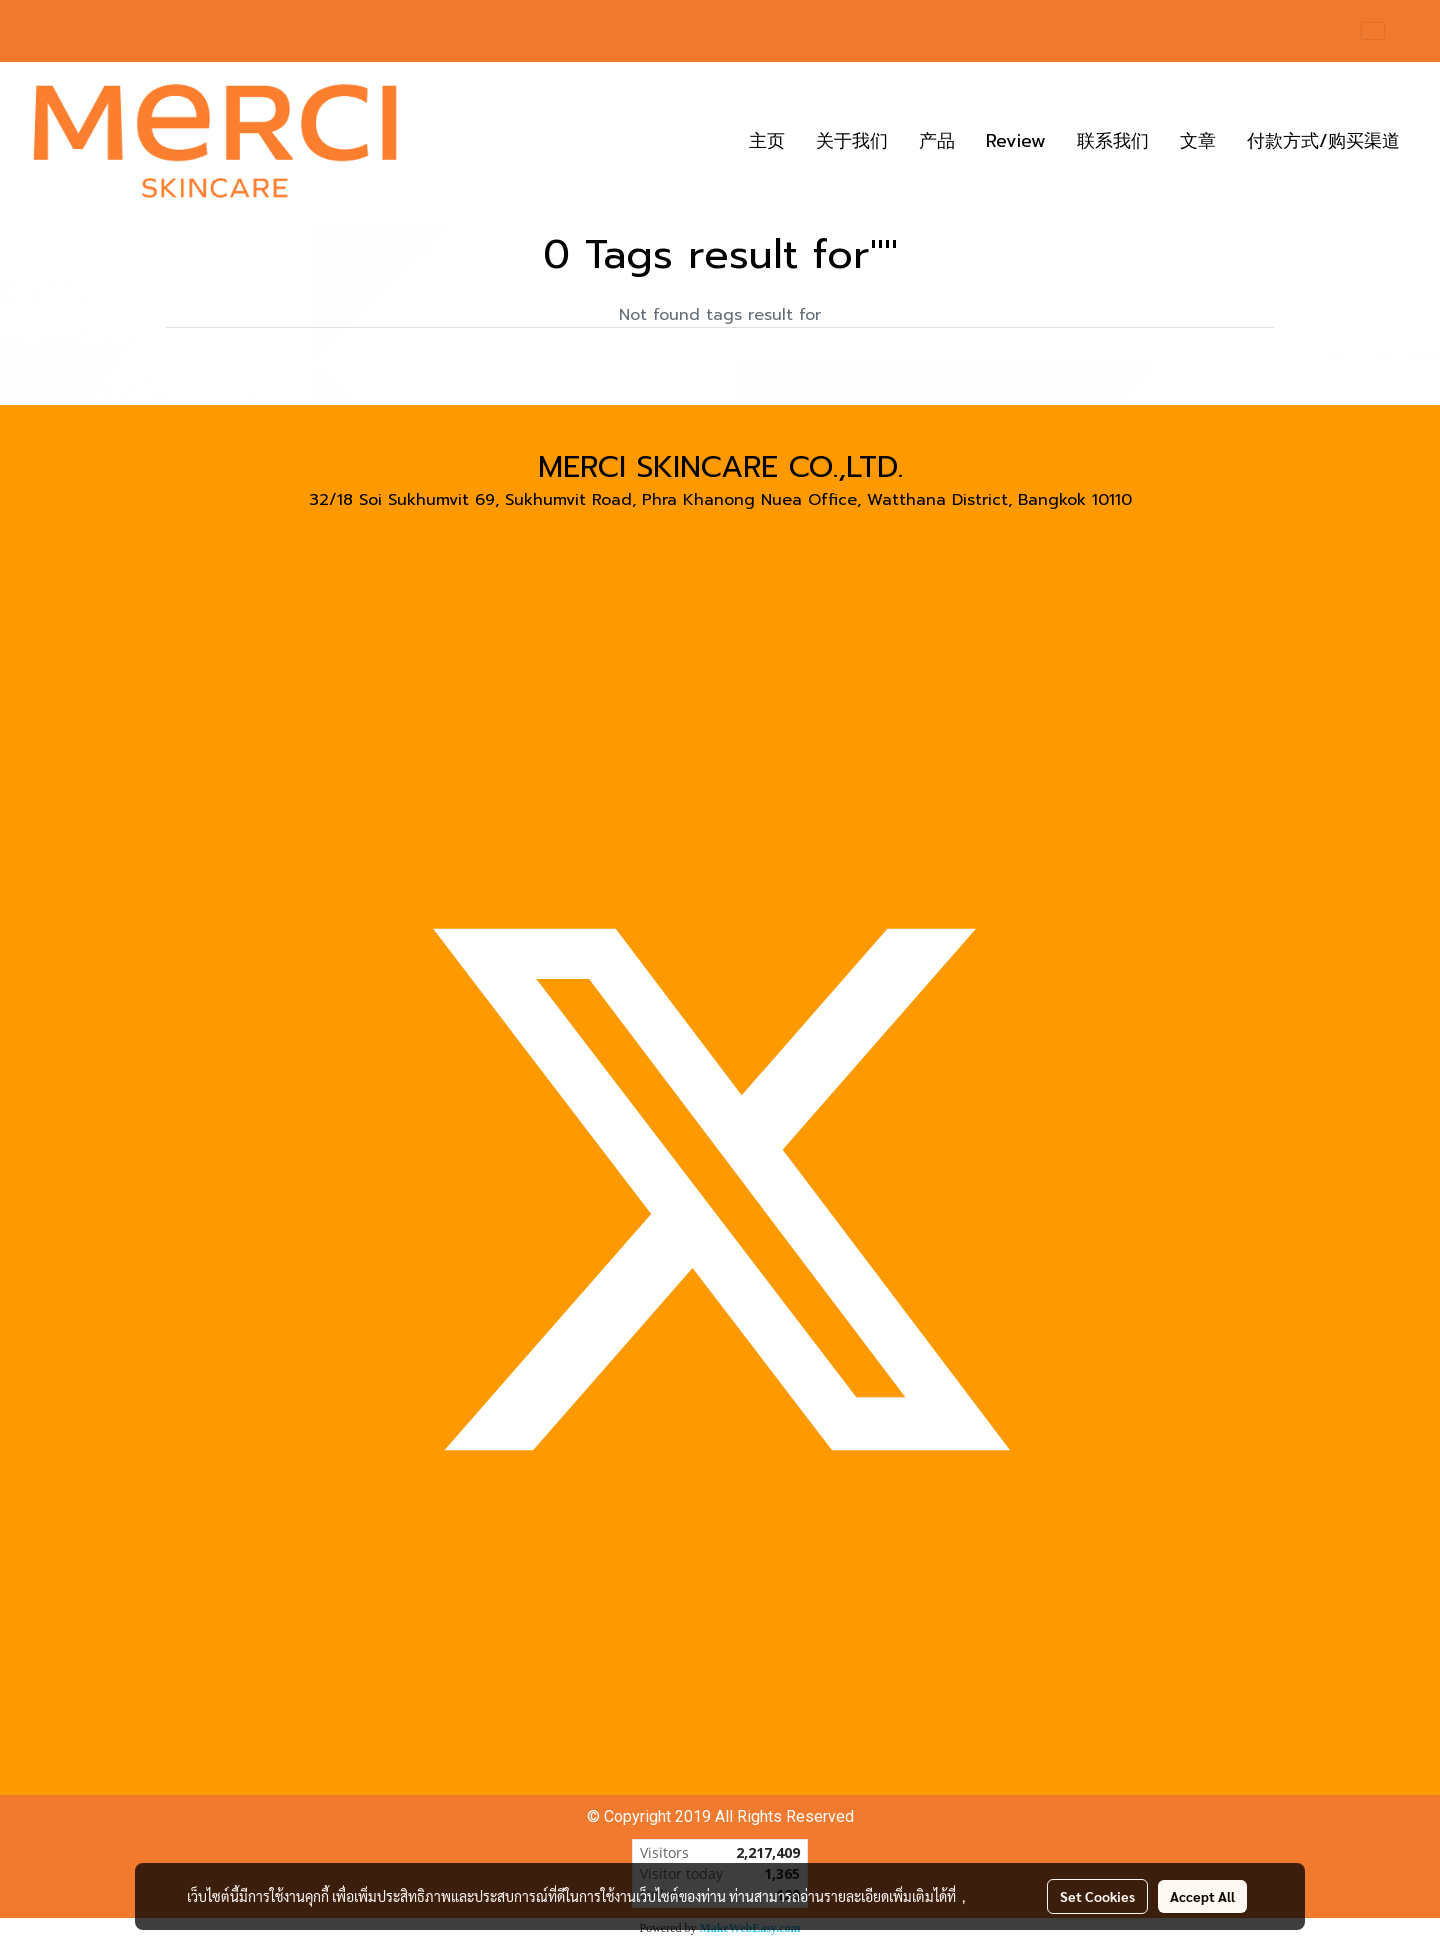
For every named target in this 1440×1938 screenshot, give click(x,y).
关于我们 (852, 141)
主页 (767, 141)
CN (1386, 30)
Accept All (1202, 1896)
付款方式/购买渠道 (1323, 141)
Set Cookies (1097, 1896)
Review (1016, 141)
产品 (937, 141)
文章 (1198, 141)
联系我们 (1113, 141)
